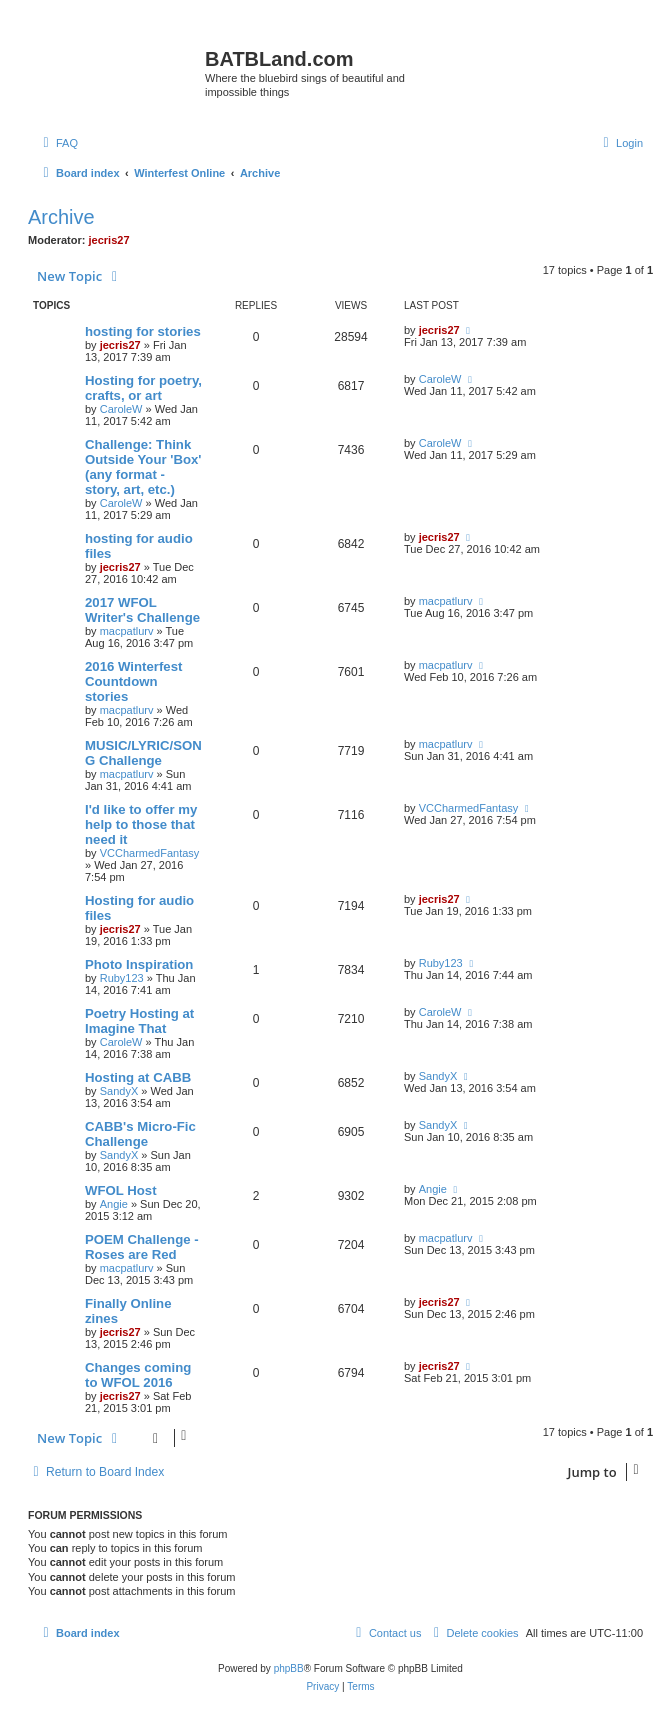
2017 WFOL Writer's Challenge (142, 610)
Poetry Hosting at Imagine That (139, 1021)
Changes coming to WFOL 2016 (138, 1375)
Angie (114, 1204)
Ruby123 (122, 978)
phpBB (289, 1668)
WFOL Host (121, 1190)
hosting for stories (143, 331)
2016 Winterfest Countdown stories (133, 681)
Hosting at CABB (138, 1077)
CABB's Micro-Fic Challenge (140, 1134)
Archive (61, 217)
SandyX (119, 1091)
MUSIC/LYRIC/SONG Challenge (143, 753)
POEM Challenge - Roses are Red (142, 1247)
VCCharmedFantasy (150, 853)
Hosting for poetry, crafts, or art (143, 388)
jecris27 (109, 240)
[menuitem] (58, 143)
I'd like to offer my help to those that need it (141, 824)
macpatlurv (127, 631)
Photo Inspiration (139, 964)
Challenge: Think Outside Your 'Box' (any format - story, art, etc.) (143, 467)
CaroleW (121, 409)
